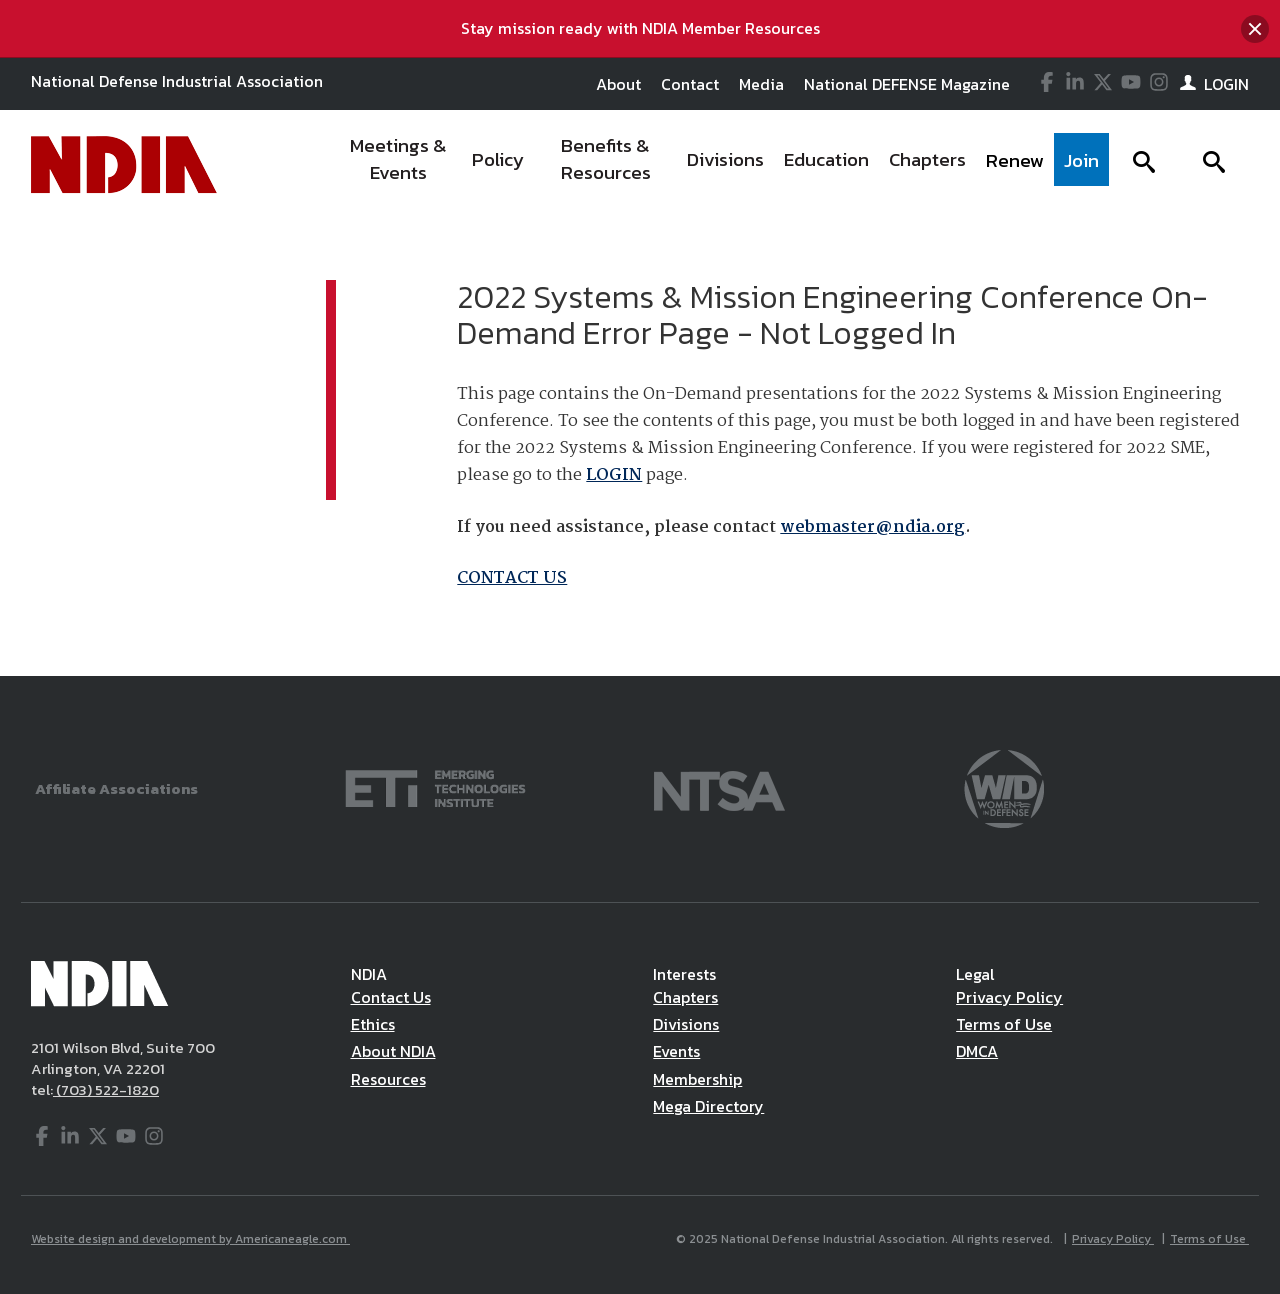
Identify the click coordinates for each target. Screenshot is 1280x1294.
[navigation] (723, 165)
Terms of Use (1004, 1024)
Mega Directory (708, 1106)
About (618, 84)
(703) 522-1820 (106, 1089)
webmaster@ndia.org (872, 527)
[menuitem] (399, 165)
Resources (388, 1079)
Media (761, 84)
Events (676, 1051)
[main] (640, 448)
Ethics (373, 1024)
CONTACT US (512, 578)
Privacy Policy (1009, 997)
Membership (697, 1079)
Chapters (685, 997)
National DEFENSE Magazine (907, 84)
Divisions (686, 1024)
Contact (690, 84)
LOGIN (614, 475)
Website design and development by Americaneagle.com (190, 1239)
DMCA (977, 1051)
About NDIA (393, 1051)
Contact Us (391, 997)
